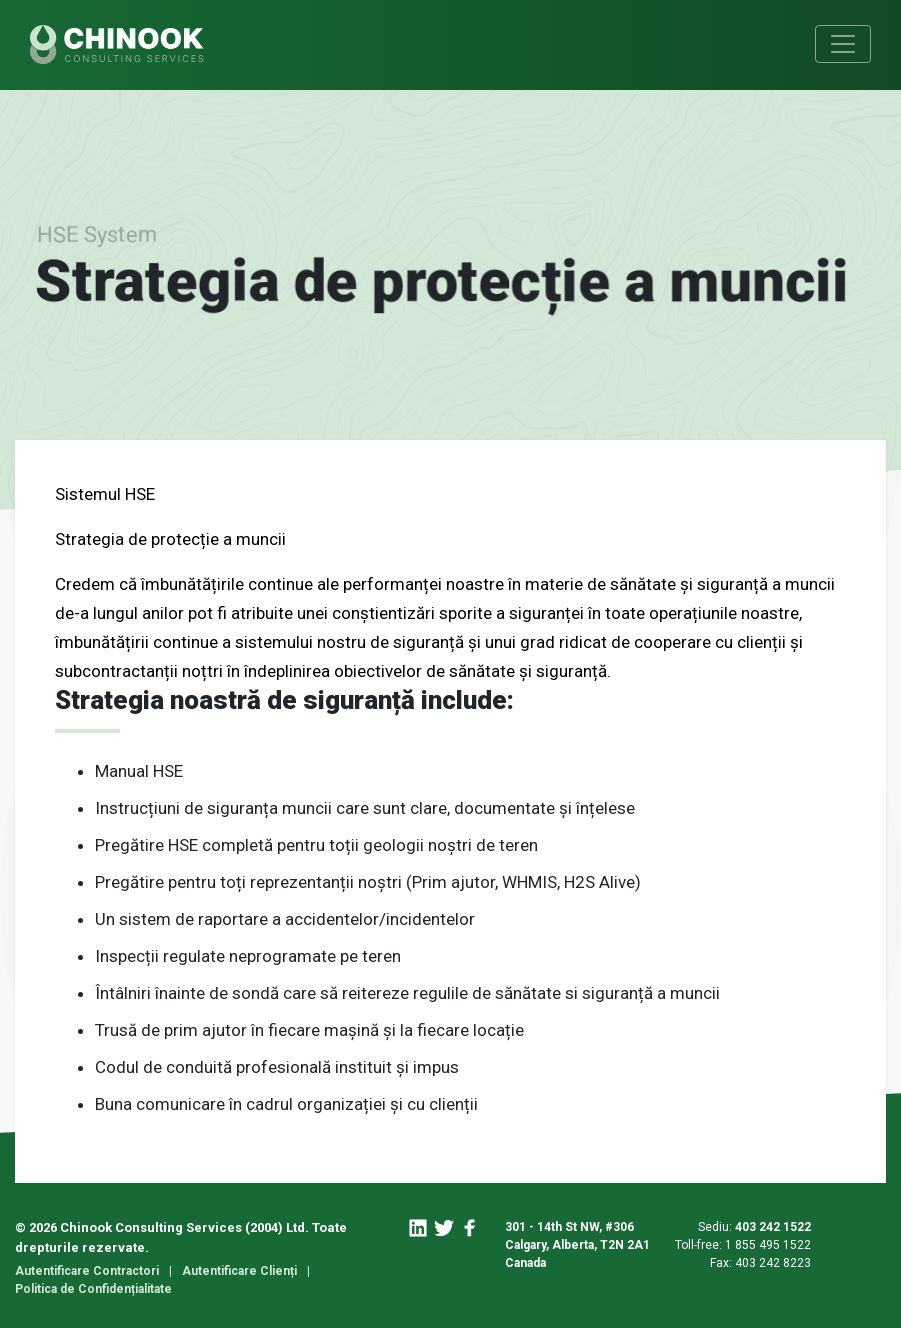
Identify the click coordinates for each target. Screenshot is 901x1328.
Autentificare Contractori (87, 1271)
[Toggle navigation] (843, 44)
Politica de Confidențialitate (93, 1289)
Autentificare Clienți (239, 1271)
